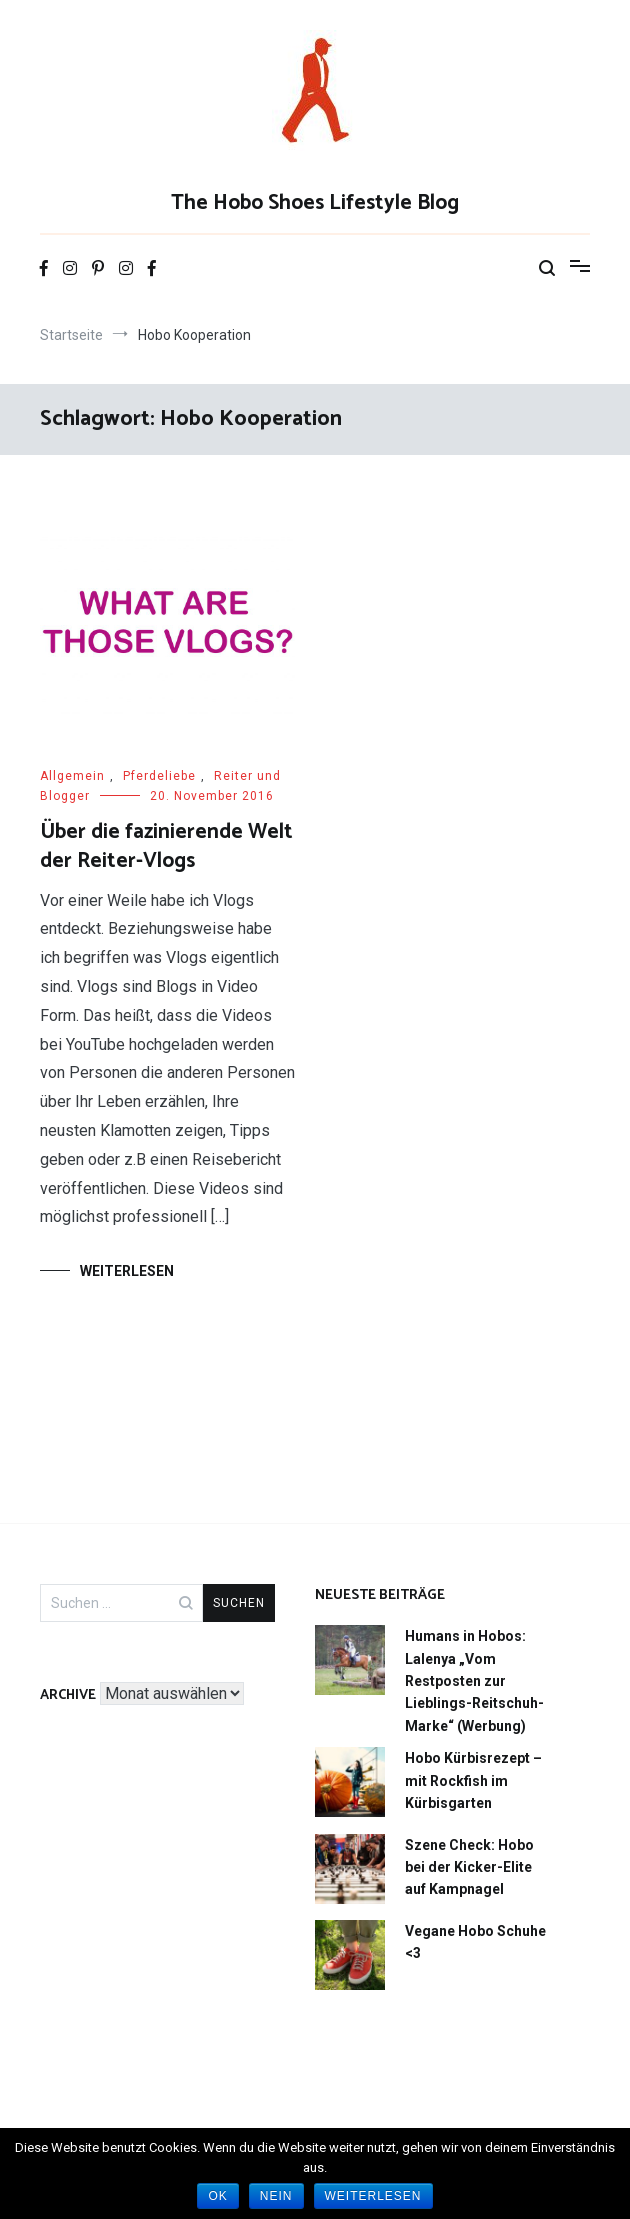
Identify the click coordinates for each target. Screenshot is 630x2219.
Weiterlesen (127, 1271)
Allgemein (72, 776)
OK (217, 2196)
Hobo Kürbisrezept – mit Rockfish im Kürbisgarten (473, 1780)
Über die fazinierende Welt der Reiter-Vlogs (166, 846)
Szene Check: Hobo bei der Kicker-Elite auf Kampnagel (469, 1867)
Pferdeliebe (159, 776)
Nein (276, 2196)
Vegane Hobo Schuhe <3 (475, 1942)
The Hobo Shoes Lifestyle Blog (315, 203)
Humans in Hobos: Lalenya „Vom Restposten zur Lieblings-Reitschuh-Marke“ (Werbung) (474, 1681)
